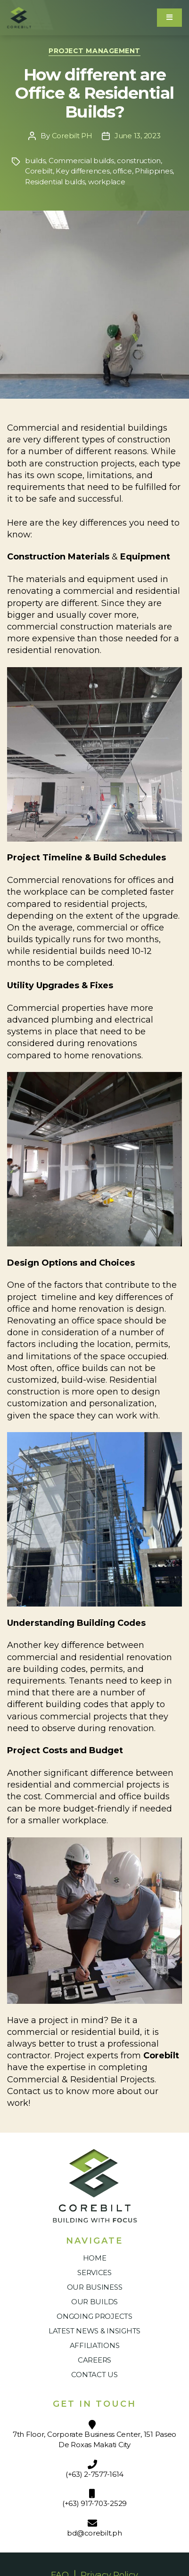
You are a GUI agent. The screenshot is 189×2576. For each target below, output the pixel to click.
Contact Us (94, 2374)
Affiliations (95, 2345)
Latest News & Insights (94, 2330)
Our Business (95, 2287)
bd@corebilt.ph (94, 2533)
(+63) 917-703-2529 (94, 2503)
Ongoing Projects (94, 2316)
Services (94, 2272)
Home (95, 2257)
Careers (94, 2359)
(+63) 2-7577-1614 (94, 2474)
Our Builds (94, 2301)
